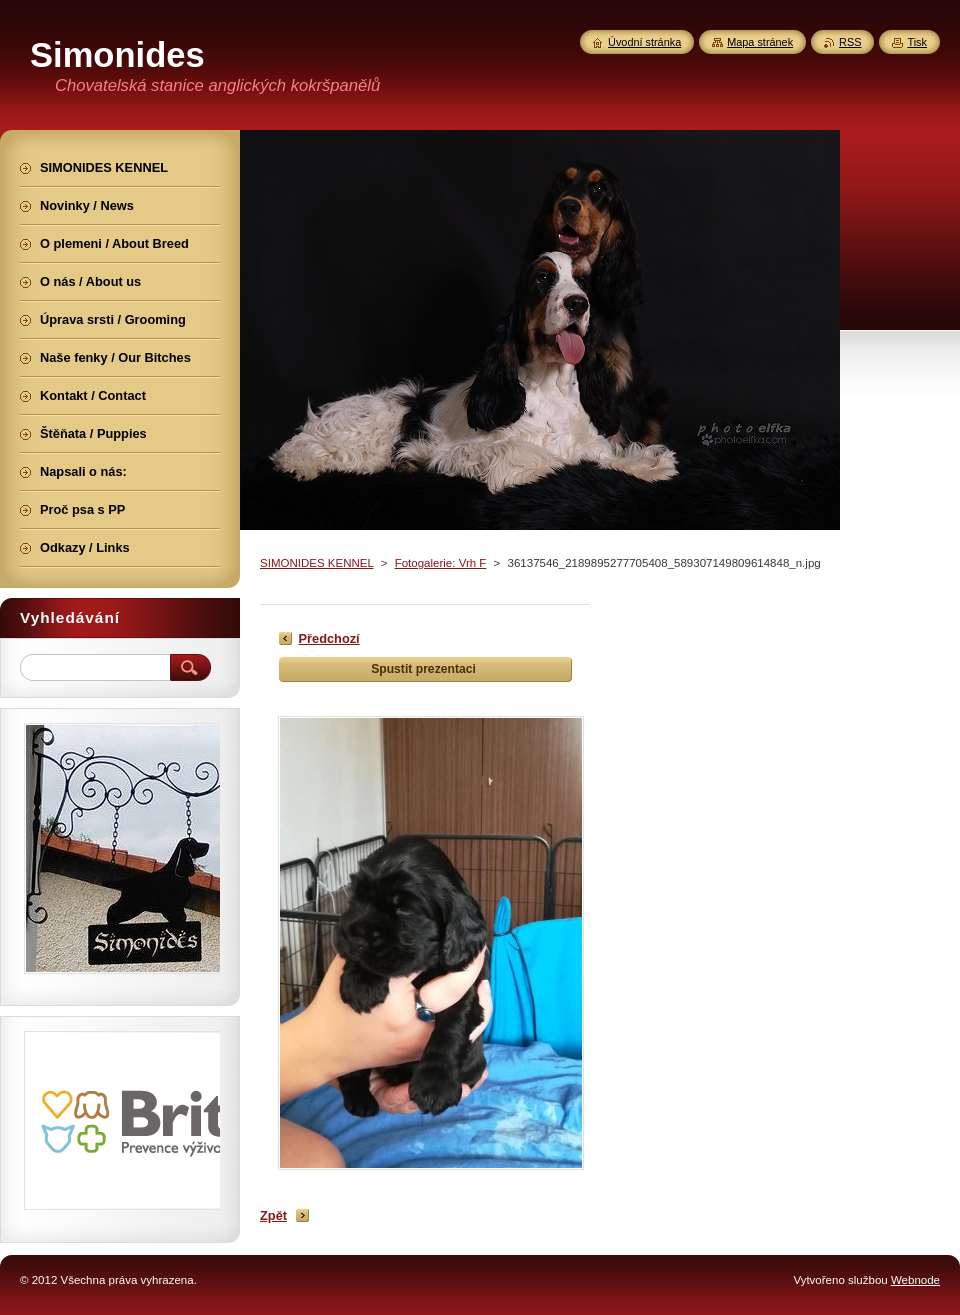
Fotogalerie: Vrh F (441, 563)
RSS (850, 42)
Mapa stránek (760, 42)
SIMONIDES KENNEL (316, 563)
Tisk (917, 42)
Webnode (915, 1280)
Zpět (273, 1215)
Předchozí (329, 638)
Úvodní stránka (644, 42)
